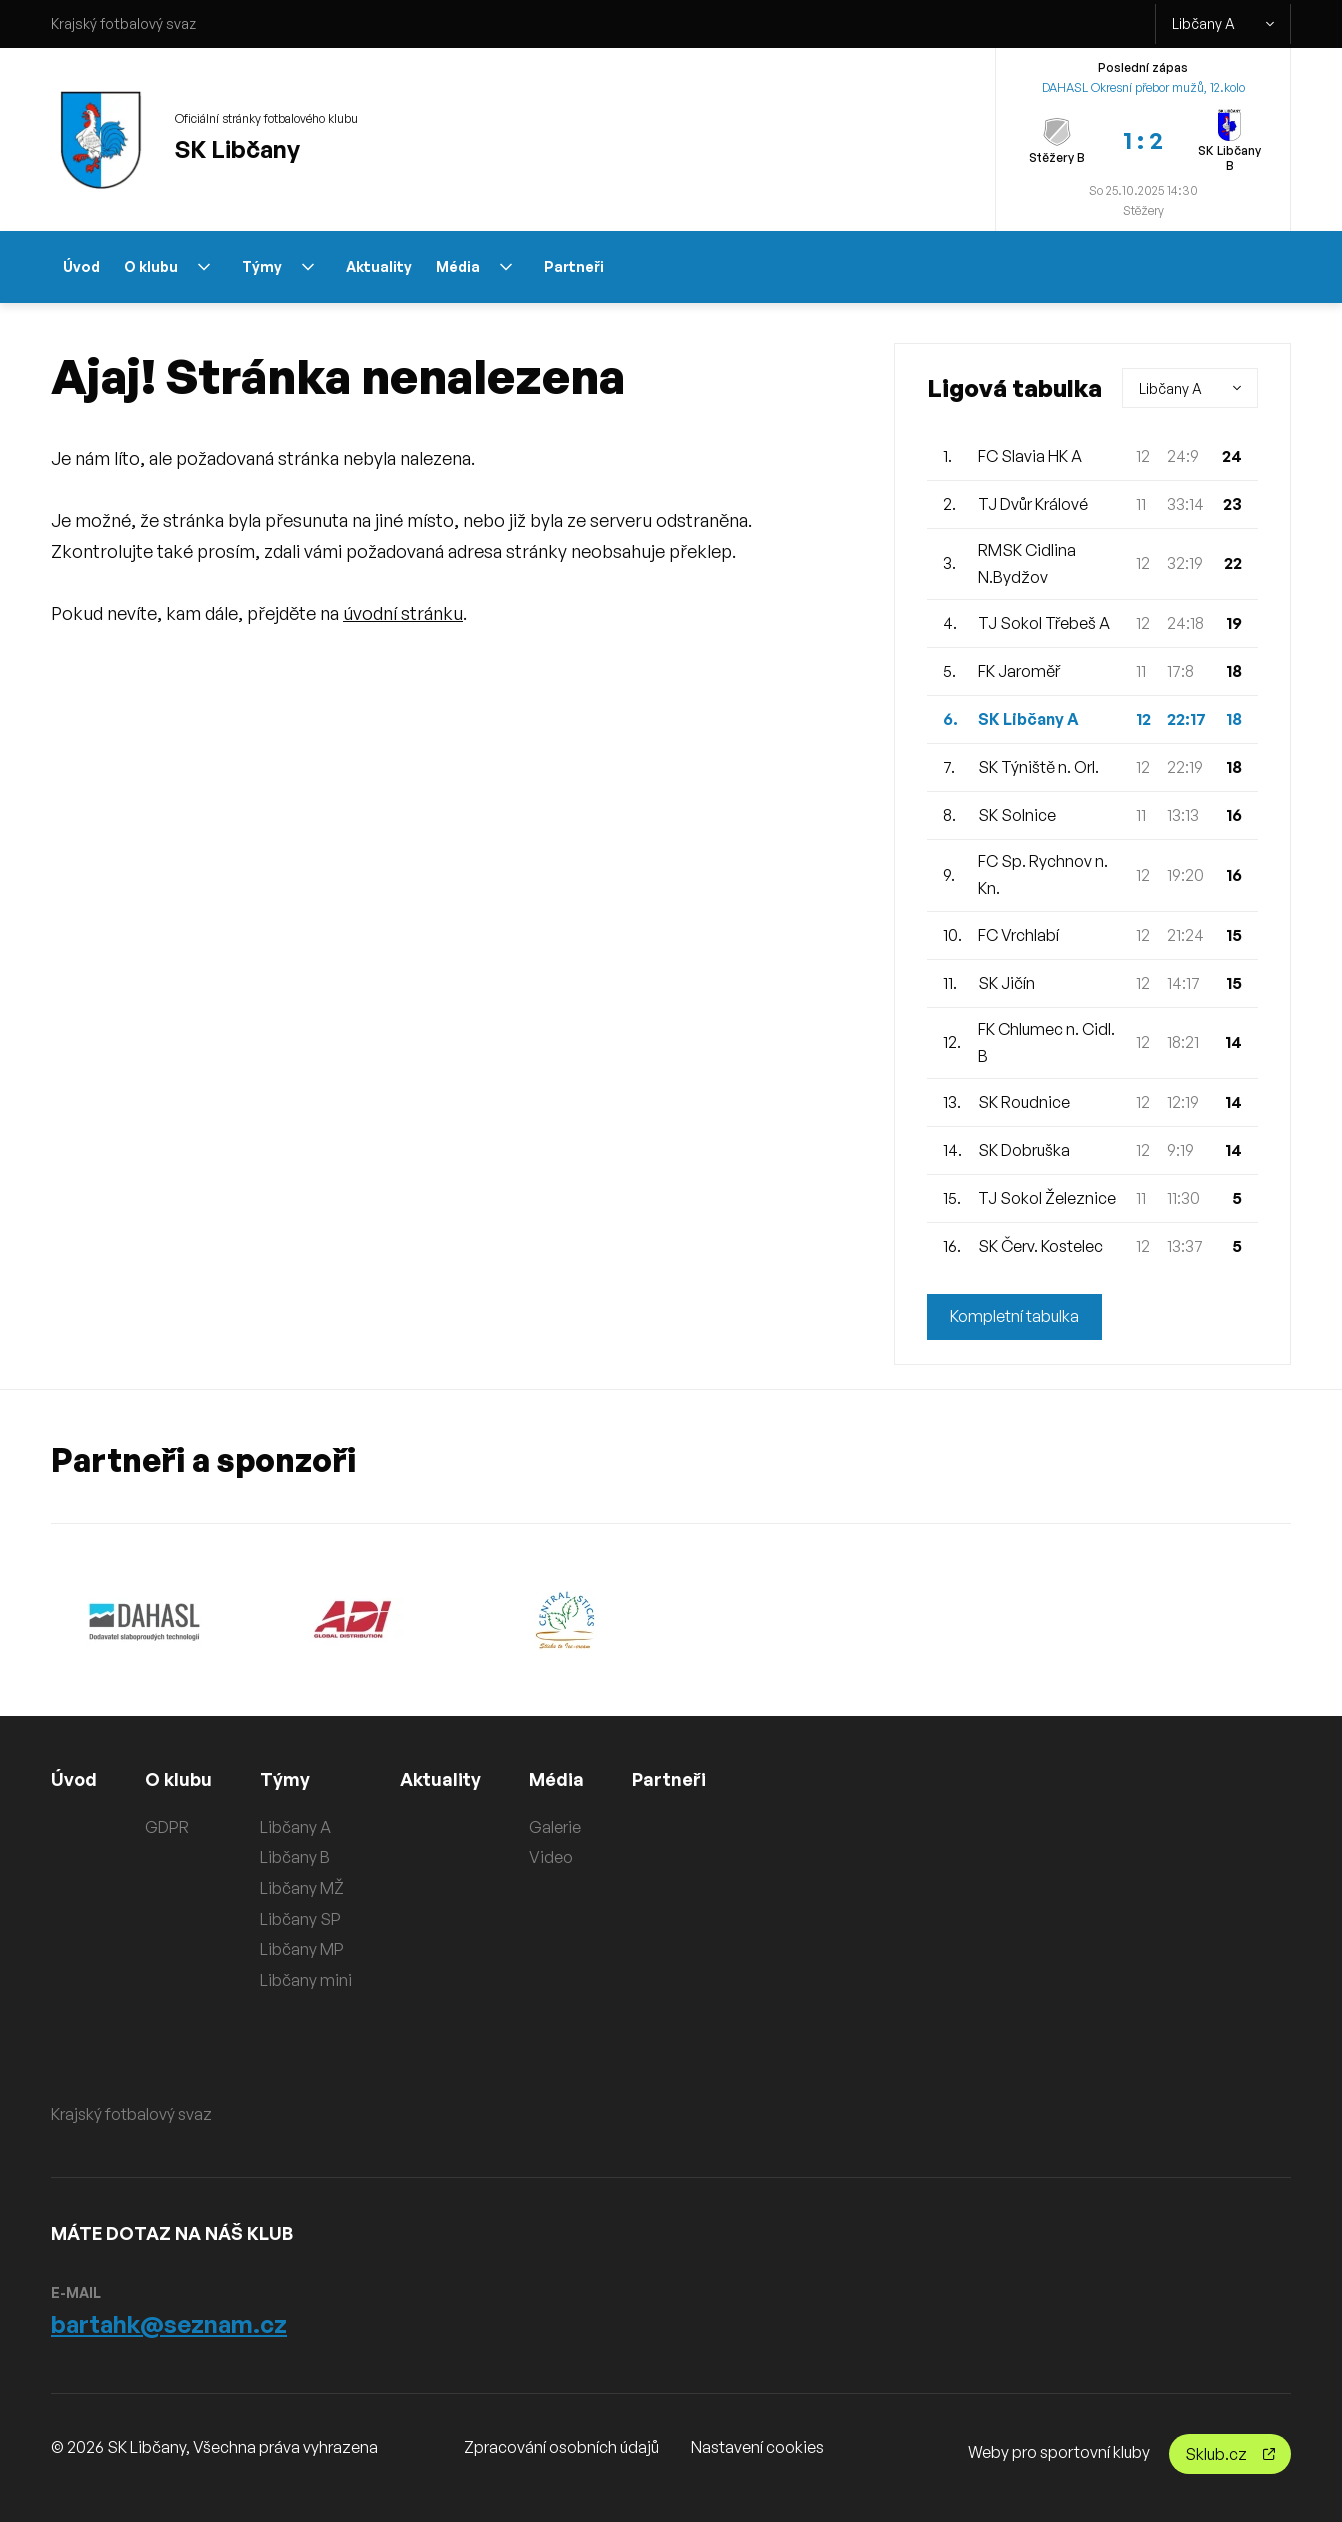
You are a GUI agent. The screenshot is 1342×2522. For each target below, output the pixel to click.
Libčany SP (300, 1919)
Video (551, 1857)
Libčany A (1223, 24)
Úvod (81, 266)
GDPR (167, 1827)
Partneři (574, 266)
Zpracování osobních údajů (561, 2447)
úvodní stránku (403, 613)
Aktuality (379, 266)
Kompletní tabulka (1014, 1317)
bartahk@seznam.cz (169, 2324)
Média (474, 266)
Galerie (555, 1827)
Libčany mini (306, 1980)
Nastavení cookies (757, 2447)
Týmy (278, 266)
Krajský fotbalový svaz (123, 23)
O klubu (167, 266)
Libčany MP (302, 1949)
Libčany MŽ (302, 1888)
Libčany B (295, 1857)
